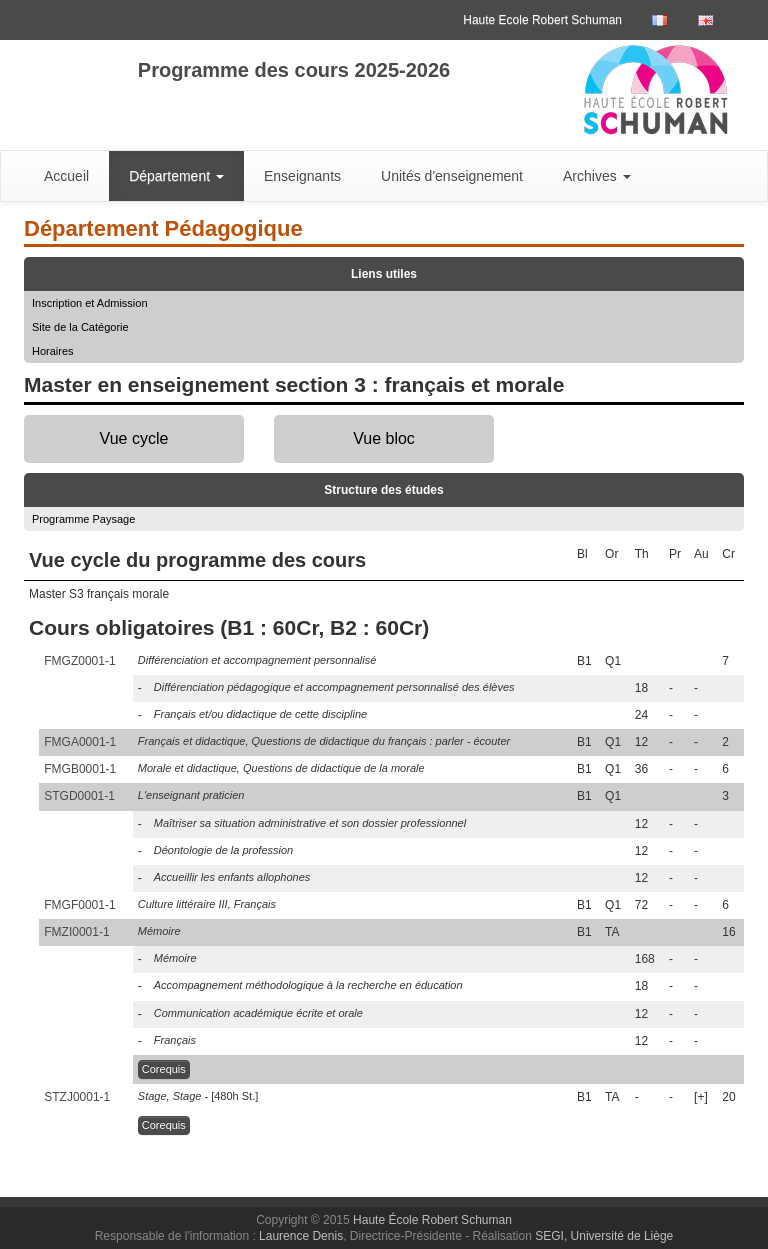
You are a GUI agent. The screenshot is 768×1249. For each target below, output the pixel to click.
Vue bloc (384, 438)
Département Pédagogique (163, 228)
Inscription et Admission (90, 303)
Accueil (66, 176)
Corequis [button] (164, 1069)
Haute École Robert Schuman (432, 1220)
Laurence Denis (301, 1236)
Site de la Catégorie (80, 327)
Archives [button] (597, 176)
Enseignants (302, 176)
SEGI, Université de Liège (604, 1236)
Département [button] (176, 176)
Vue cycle (134, 438)
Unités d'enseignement (452, 176)
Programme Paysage (83, 519)
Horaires (53, 351)
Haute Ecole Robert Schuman (542, 20)
